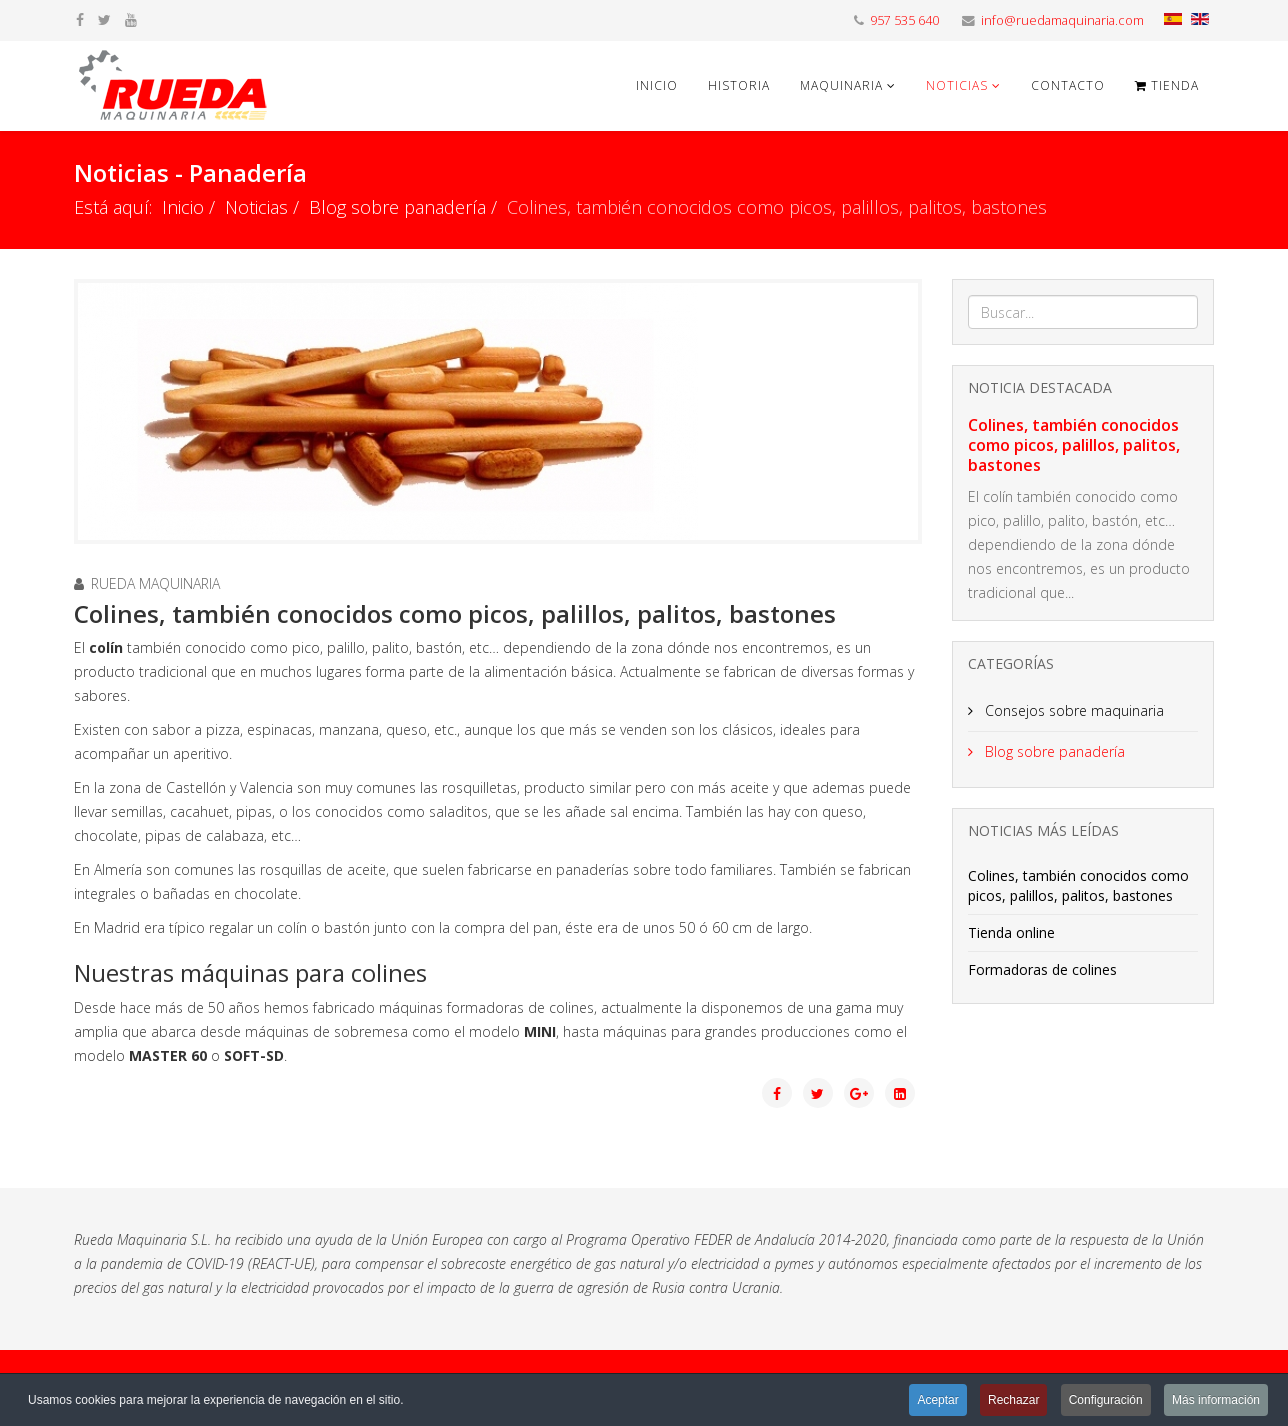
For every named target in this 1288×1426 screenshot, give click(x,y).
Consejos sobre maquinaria (1072, 710)
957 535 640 (904, 20)
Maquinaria (841, 85)
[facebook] (80, 19)
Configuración (1106, 1400)
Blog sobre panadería (397, 207)
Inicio (657, 85)
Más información (1216, 1400)
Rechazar (1013, 1400)
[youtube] (131, 19)
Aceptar (937, 1400)
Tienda (1167, 85)
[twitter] (104, 19)
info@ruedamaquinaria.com (1062, 20)
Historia (739, 85)
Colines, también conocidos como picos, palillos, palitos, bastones (1074, 445)
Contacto (1068, 85)
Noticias (957, 85)
